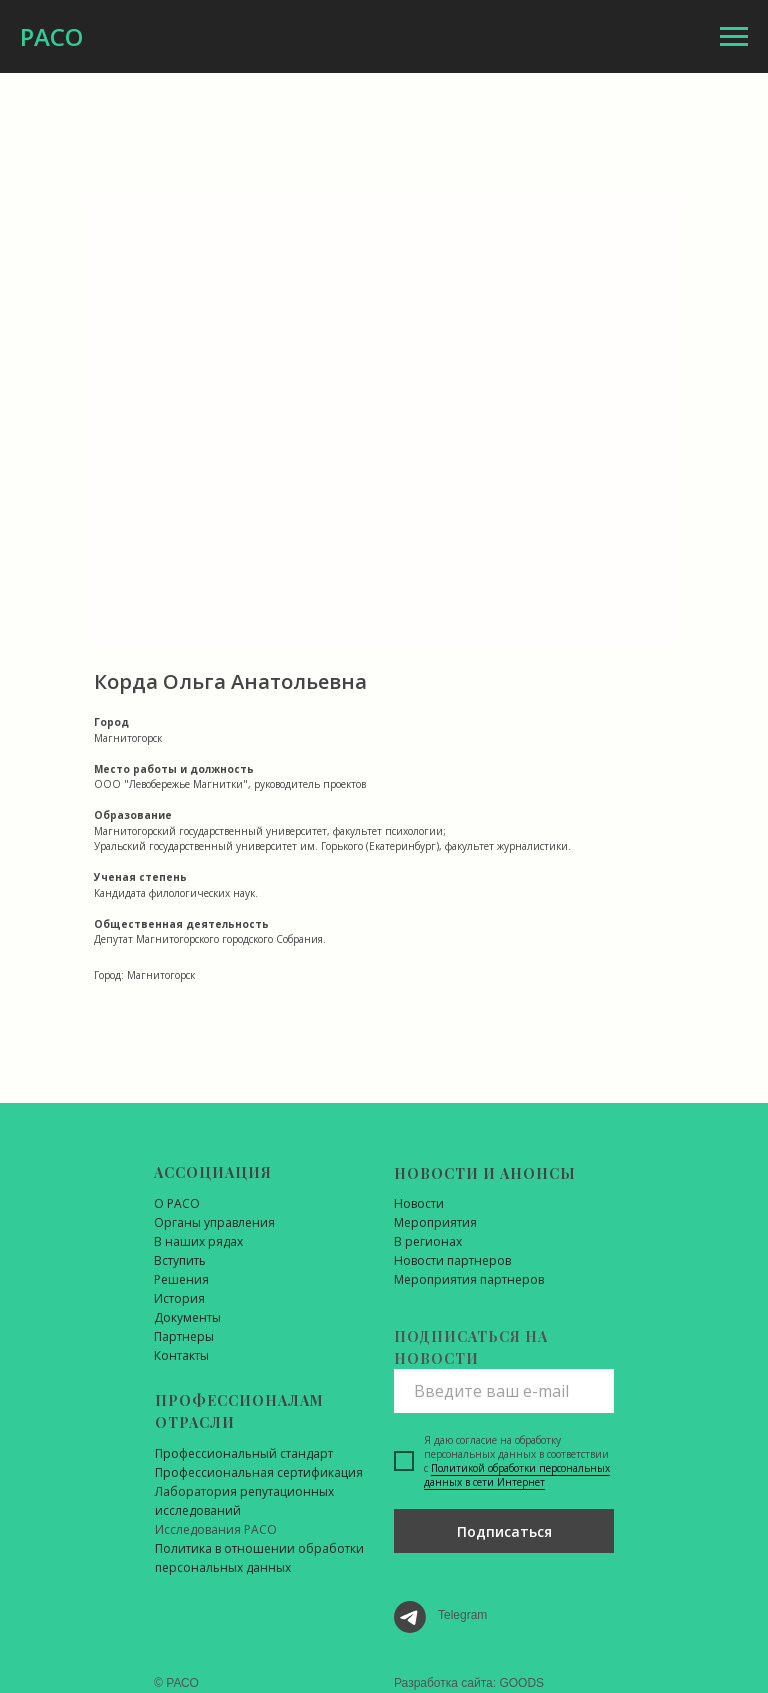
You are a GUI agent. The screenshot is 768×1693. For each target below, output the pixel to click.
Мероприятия (435, 1222)
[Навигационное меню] (734, 37)
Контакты (181, 1355)
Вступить (180, 1260)
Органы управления (214, 1222)
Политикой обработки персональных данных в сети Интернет (517, 1475)
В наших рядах (198, 1241)
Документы (187, 1317)
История (179, 1298)
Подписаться (504, 1531)
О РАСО (177, 1203)
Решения (181, 1279)
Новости (419, 1203)
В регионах (428, 1241)
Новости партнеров (452, 1260)
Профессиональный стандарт (244, 1453)
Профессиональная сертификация (259, 1472)
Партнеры (184, 1336)
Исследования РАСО (216, 1529)
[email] (504, 1391)
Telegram (462, 1615)
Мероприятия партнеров (469, 1279)
